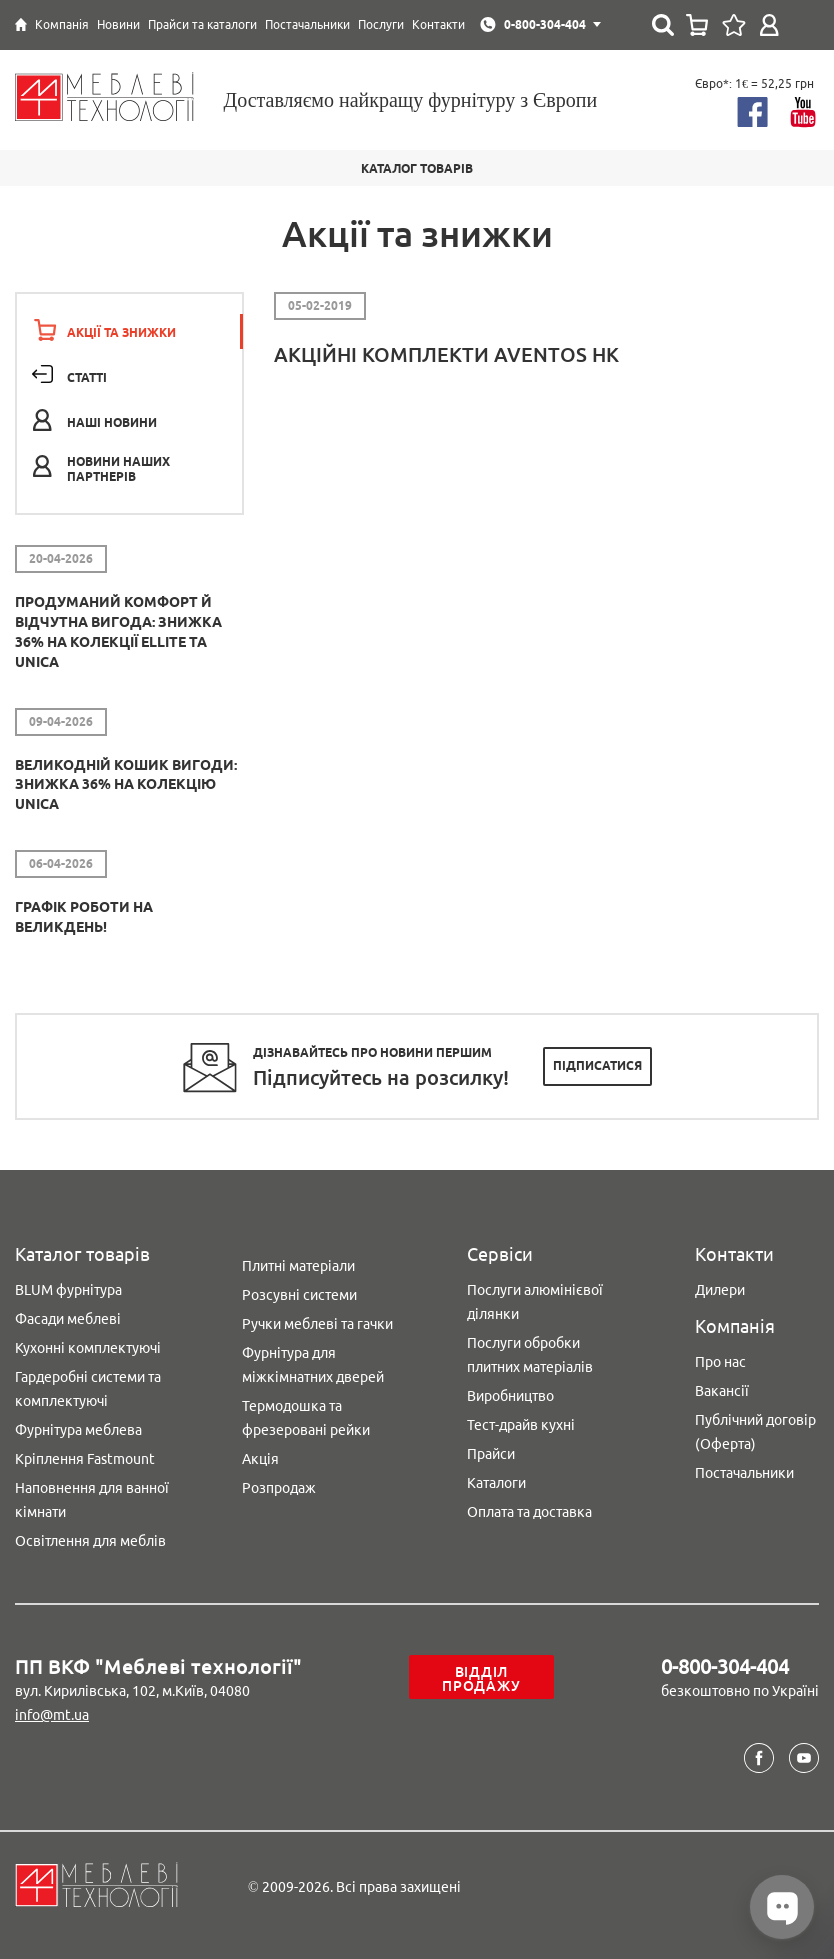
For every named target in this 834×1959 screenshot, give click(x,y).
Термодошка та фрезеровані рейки (306, 1418)
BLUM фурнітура (68, 1290)
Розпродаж (279, 1488)
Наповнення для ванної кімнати (92, 1500)
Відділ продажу (481, 1679)
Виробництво (510, 1396)
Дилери (720, 1290)
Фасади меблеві (68, 1319)
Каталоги (496, 1483)
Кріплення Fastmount (85, 1459)
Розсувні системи (299, 1295)
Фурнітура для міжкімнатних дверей (313, 1365)
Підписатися (597, 1065)
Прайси (491, 1454)
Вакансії (722, 1391)
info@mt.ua (52, 1715)
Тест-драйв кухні (521, 1425)
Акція (260, 1459)
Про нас (720, 1362)
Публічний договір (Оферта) (755, 1432)
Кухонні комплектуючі (88, 1348)
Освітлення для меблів (90, 1541)
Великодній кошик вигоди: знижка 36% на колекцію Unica (126, 785)
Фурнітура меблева (78, 1430)
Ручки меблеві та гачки (317, 1324)
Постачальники (744, 1473)
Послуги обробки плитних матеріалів (530, 1355)
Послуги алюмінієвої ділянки (535, 1302)
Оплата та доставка (529, 1512)
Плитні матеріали (298, 1266)
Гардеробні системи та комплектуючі (88, 1389)
